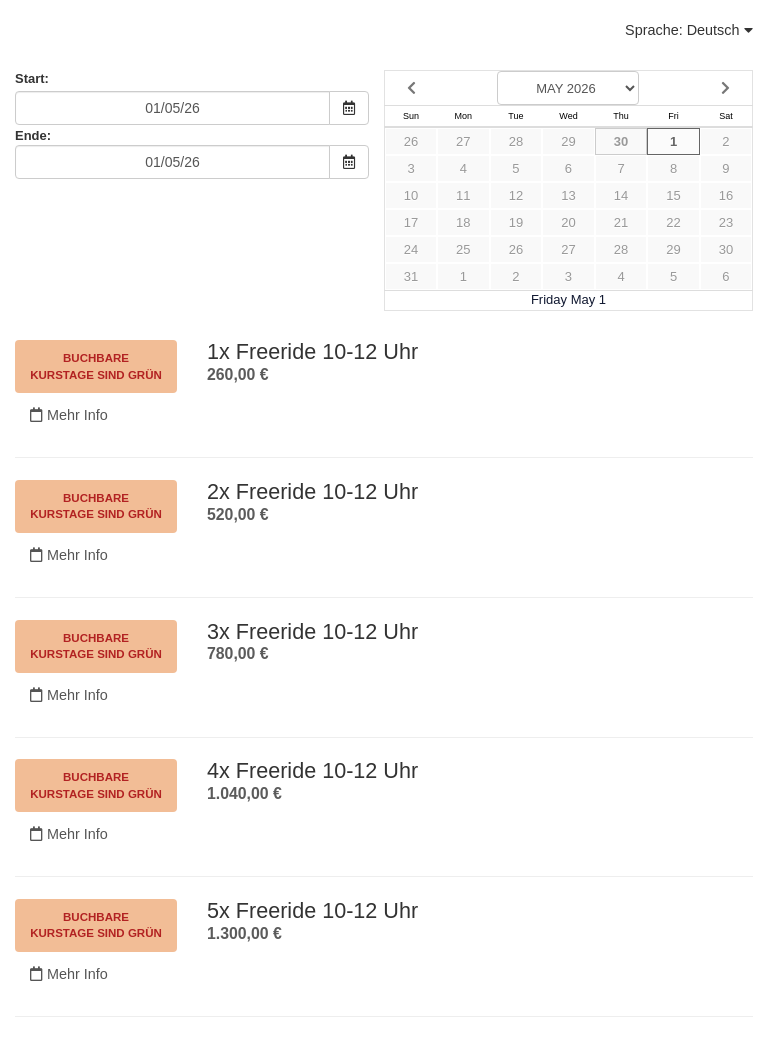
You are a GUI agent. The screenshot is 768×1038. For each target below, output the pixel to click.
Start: (32, 78)
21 (621, 222)
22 (673, 222)
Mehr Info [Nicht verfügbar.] (69, 415)
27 (463, 141)
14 (621, 195)
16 (726, 195)
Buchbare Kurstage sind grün (96, 366)
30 (621, 141)
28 (516, 141)
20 (568, 222)
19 (516, 222)
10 (411, 195)
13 (568, 195)
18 (463, 222)
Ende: (33, 135)
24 (411, 249)
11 (463, 195)
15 (673, 195)
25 (463, 249)
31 (411, 276)
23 (726, 222)
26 (411, 141)
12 (516, 195)
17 (411, 222)
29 (568, 141)
